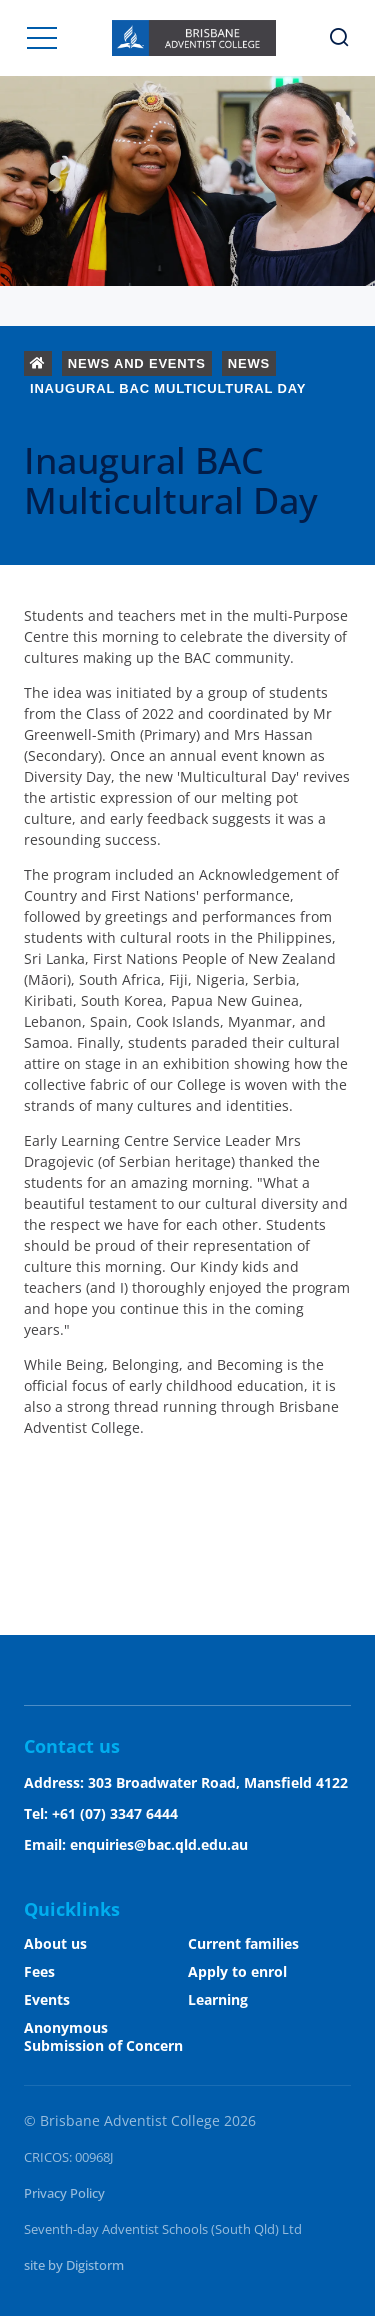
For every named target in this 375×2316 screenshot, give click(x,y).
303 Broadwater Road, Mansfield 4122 (218, 1782)
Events (47, 1999)
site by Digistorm (74, 2265)
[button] (42, 38)
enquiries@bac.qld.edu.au (159, 1844)
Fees (39, 1971)
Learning (218, 1999)
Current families (243, 1943)
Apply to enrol (237, 1971)
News (249, 363)
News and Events (137, 363)
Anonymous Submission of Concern (103, 2036)
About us (55, 1943)
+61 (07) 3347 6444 (115, 1813)
